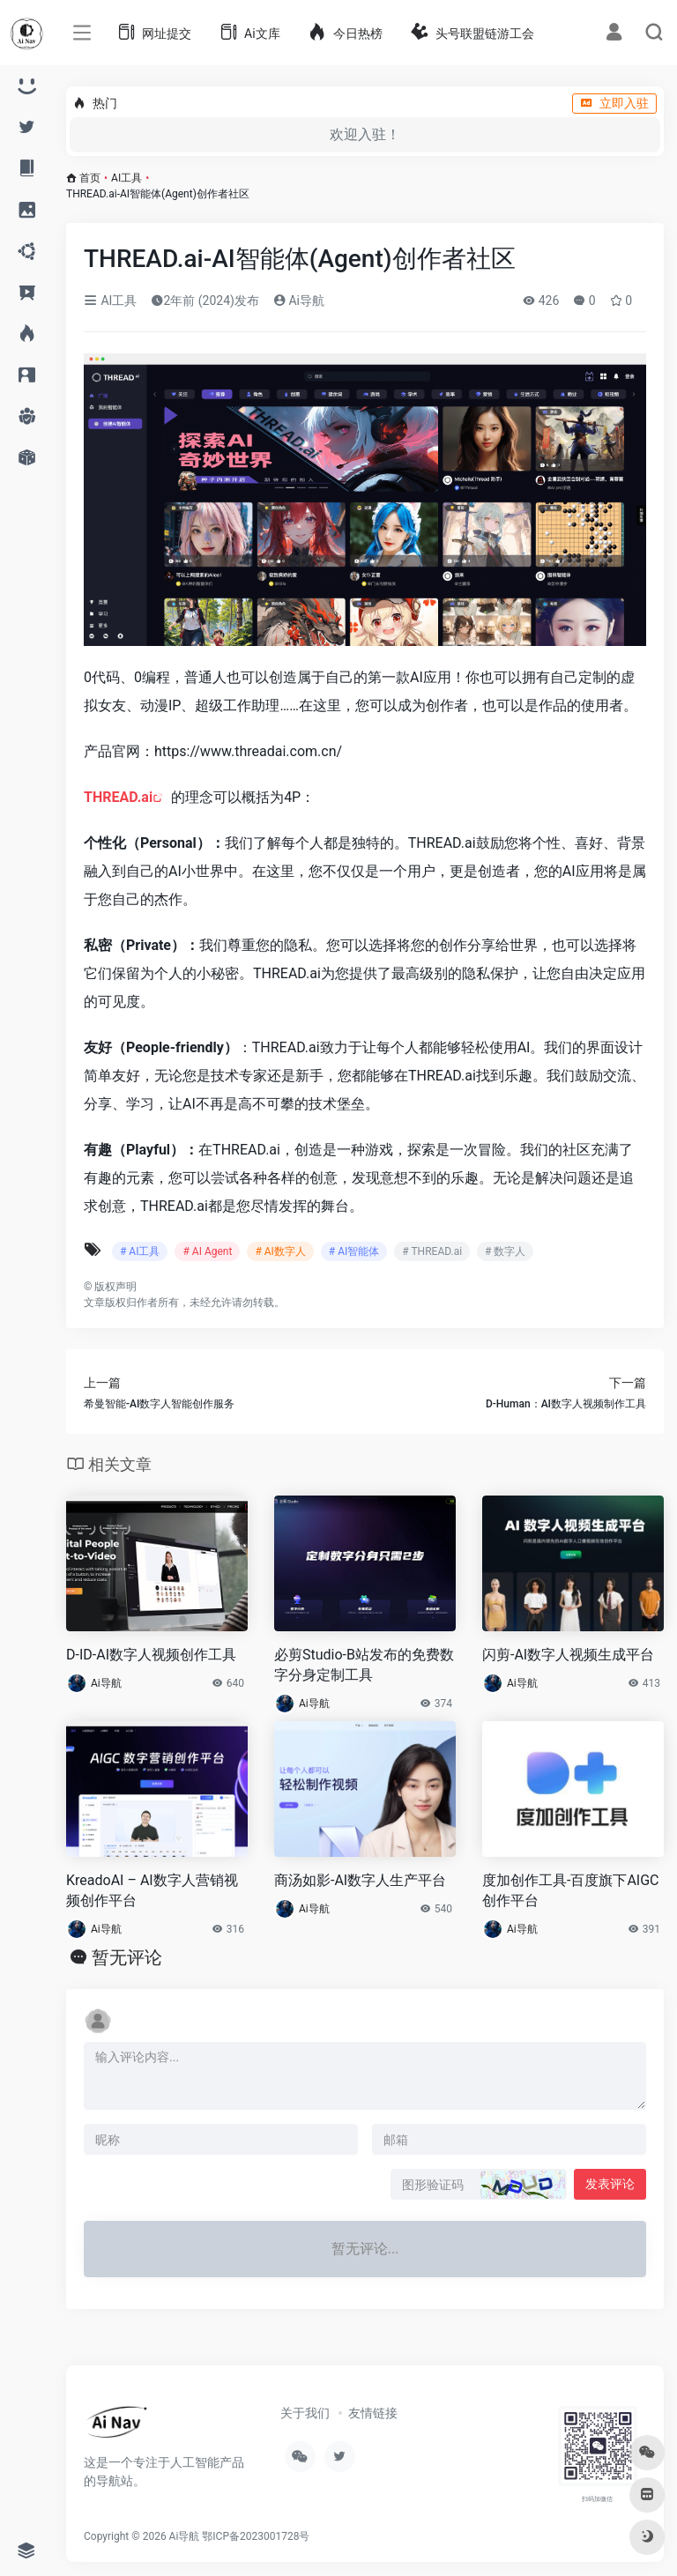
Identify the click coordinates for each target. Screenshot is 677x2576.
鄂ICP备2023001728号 (255, 2536)
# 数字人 (505, 1251)
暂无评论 (127, 1957)
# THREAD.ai (432, 1251)
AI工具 (126, 178)
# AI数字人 (280, 1251)
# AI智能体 (354, 1251)
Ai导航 (298, 300)
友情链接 (373, 2413)
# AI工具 (140, 1251)
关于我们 (305, 2413)
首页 (89, 178)
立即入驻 (614, 103)
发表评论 (610, 2184)
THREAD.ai (118, 797)
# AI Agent (207, 1251)
